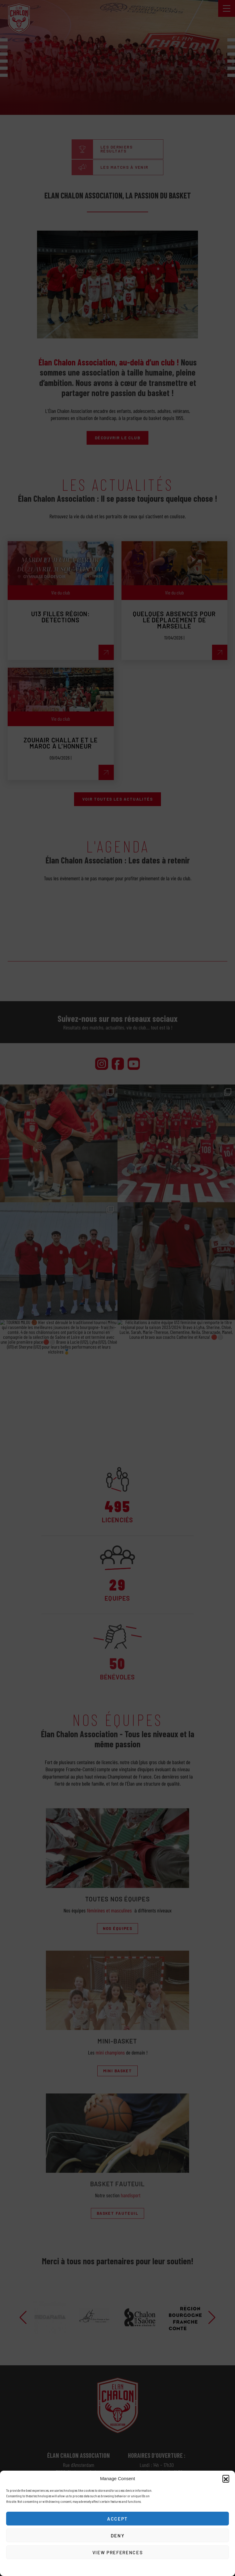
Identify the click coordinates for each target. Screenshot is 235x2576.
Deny (118, 2535)
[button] (226, 2478)
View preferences (117, 2552)
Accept (117, 2518)
